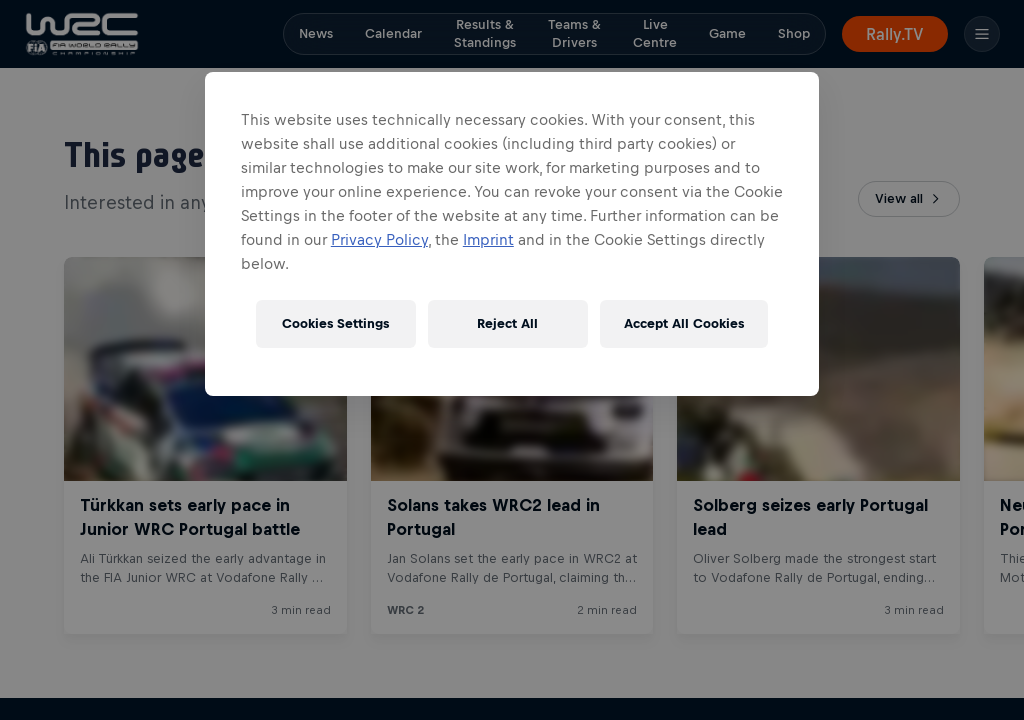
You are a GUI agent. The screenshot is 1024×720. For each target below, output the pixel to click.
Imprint (488, 239)
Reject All (507, 323)
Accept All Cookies (684, 323)
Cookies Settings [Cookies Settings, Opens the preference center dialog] (335, 323)
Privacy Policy (379, 239)
